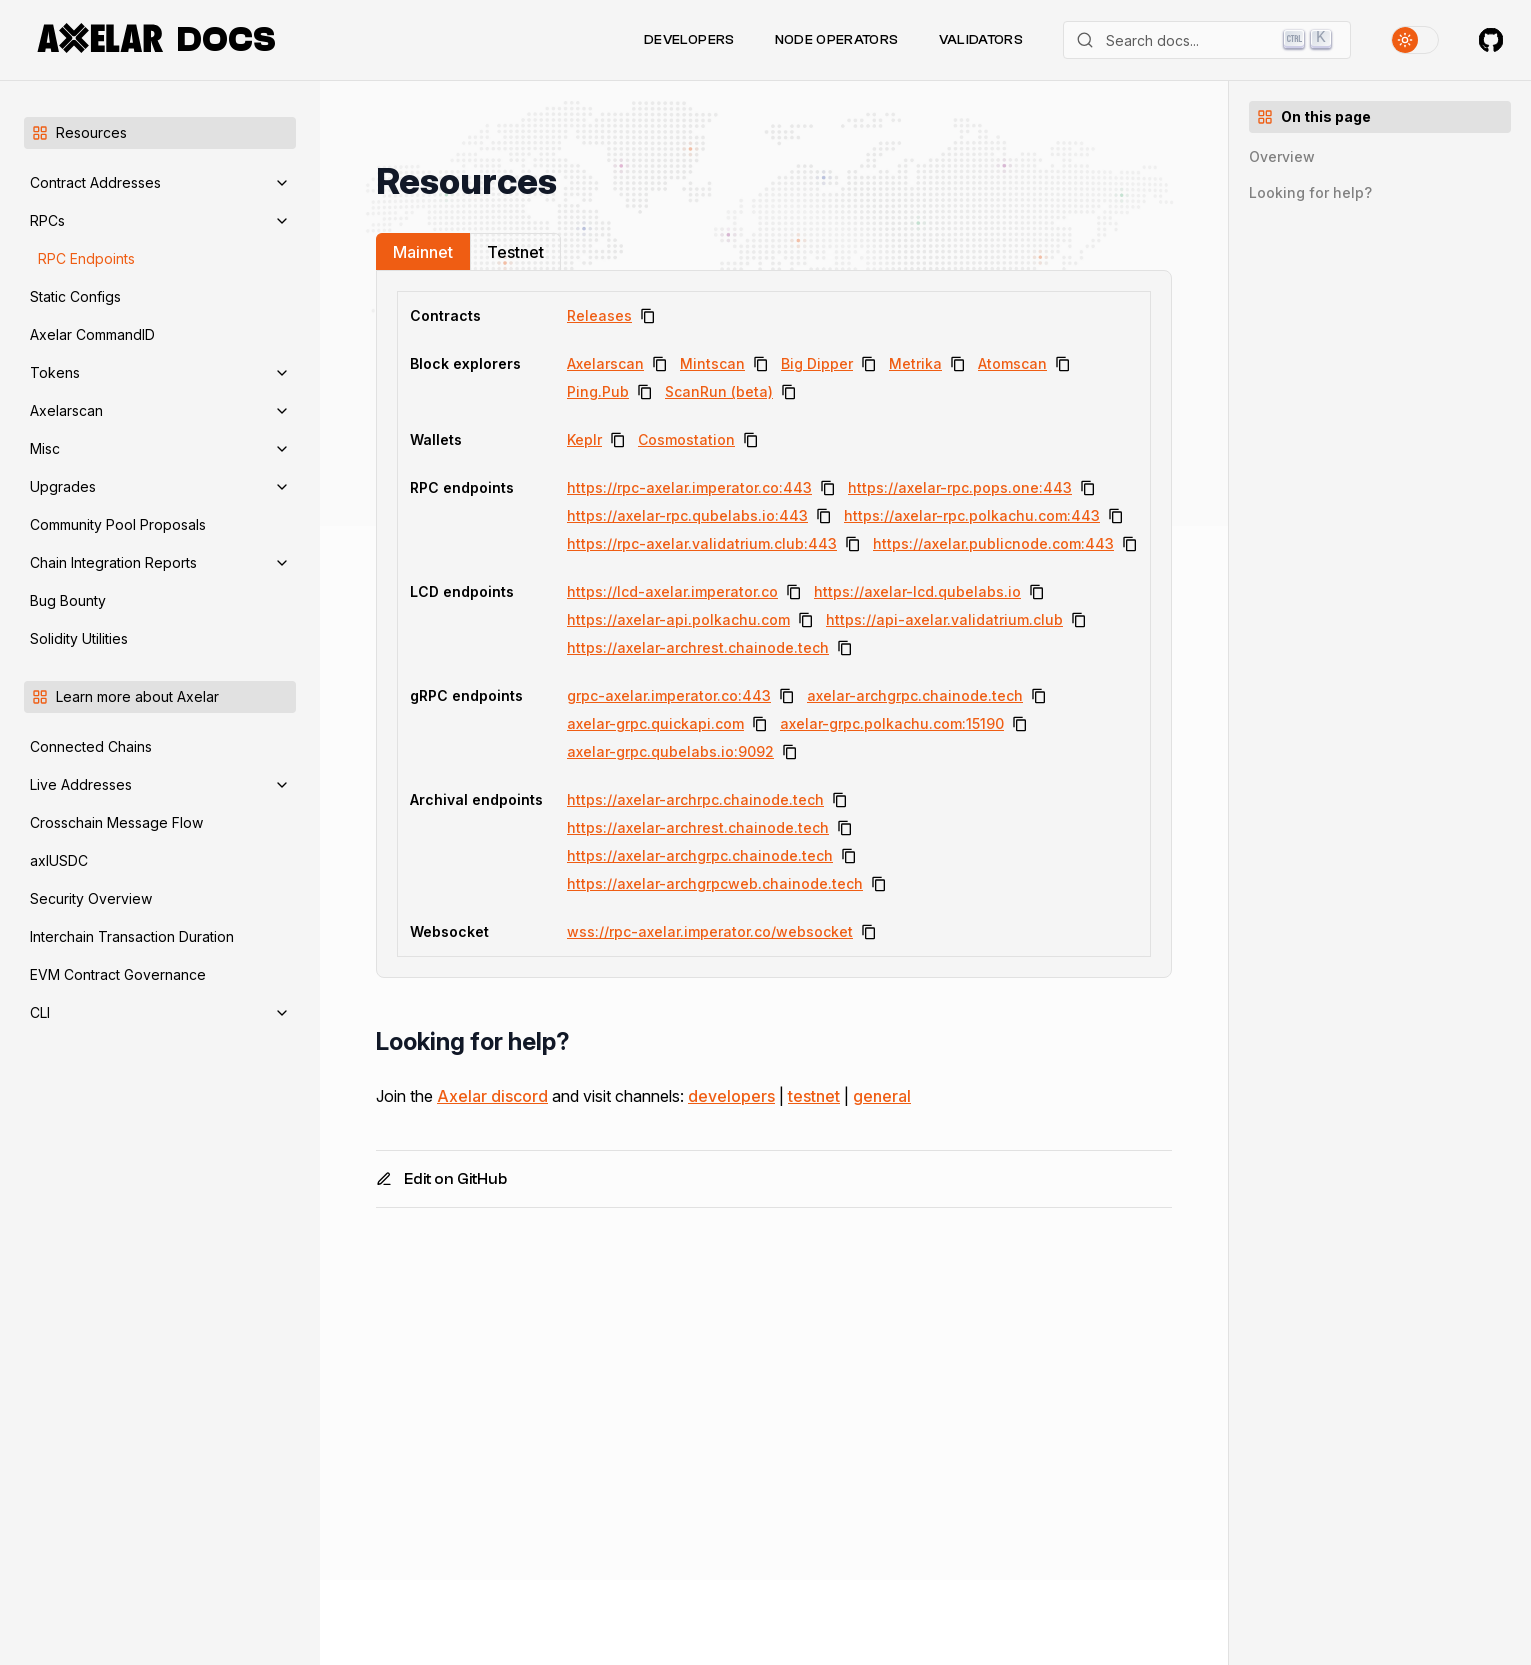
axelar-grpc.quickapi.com (655, 723)
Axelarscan (605, 363)
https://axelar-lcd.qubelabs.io (917, 591)
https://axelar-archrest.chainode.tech (698, 647)
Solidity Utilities (79, 638)
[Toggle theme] (1415, 40)
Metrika (915, 363)
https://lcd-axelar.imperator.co (672, 591)
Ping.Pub (598, 391)
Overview (1282, 156)
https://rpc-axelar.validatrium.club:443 (702, 543)
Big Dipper (817, 363)
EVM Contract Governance (118, 974)
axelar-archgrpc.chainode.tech (915, 695)
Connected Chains (91, 746)
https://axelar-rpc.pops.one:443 (960, 487)
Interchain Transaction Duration (132, 936)
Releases (599, 315)
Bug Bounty (68, 600)
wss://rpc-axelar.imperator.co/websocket (710, 931)
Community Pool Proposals (118, 524)
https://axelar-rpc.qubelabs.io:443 (687, 515)
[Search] (1207, 40)
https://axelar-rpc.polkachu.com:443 (972, 515)
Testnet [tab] (515, 252)
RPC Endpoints (86, 258)
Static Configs (75, 296)
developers (731, 1096)
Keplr (584, 439)
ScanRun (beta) (719, 391)
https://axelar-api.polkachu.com (678, 619)
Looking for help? (1310, 192)
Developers (689, 40)
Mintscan (712, 363)
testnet (814, 1096)
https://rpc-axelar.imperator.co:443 (689, 487)
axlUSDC (59, 860)
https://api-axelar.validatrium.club (944, 619)
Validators (981, 40)
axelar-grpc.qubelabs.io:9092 (670, 751)
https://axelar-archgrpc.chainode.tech (700, 855)
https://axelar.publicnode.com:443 (993, 543)
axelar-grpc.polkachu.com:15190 (892, 723)
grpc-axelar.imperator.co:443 (669, 695)
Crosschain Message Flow (116, 822)
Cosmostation (686, 439)
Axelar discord (492, 1096)
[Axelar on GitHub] (1491, 40)
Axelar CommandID (92, 334)
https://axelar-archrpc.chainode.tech (695, 799)
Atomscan (1012, 363)
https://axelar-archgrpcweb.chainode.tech (715, 883)
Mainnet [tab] (423, 252)
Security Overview (91, 898)
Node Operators (837, 40)
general (882, 1096)
